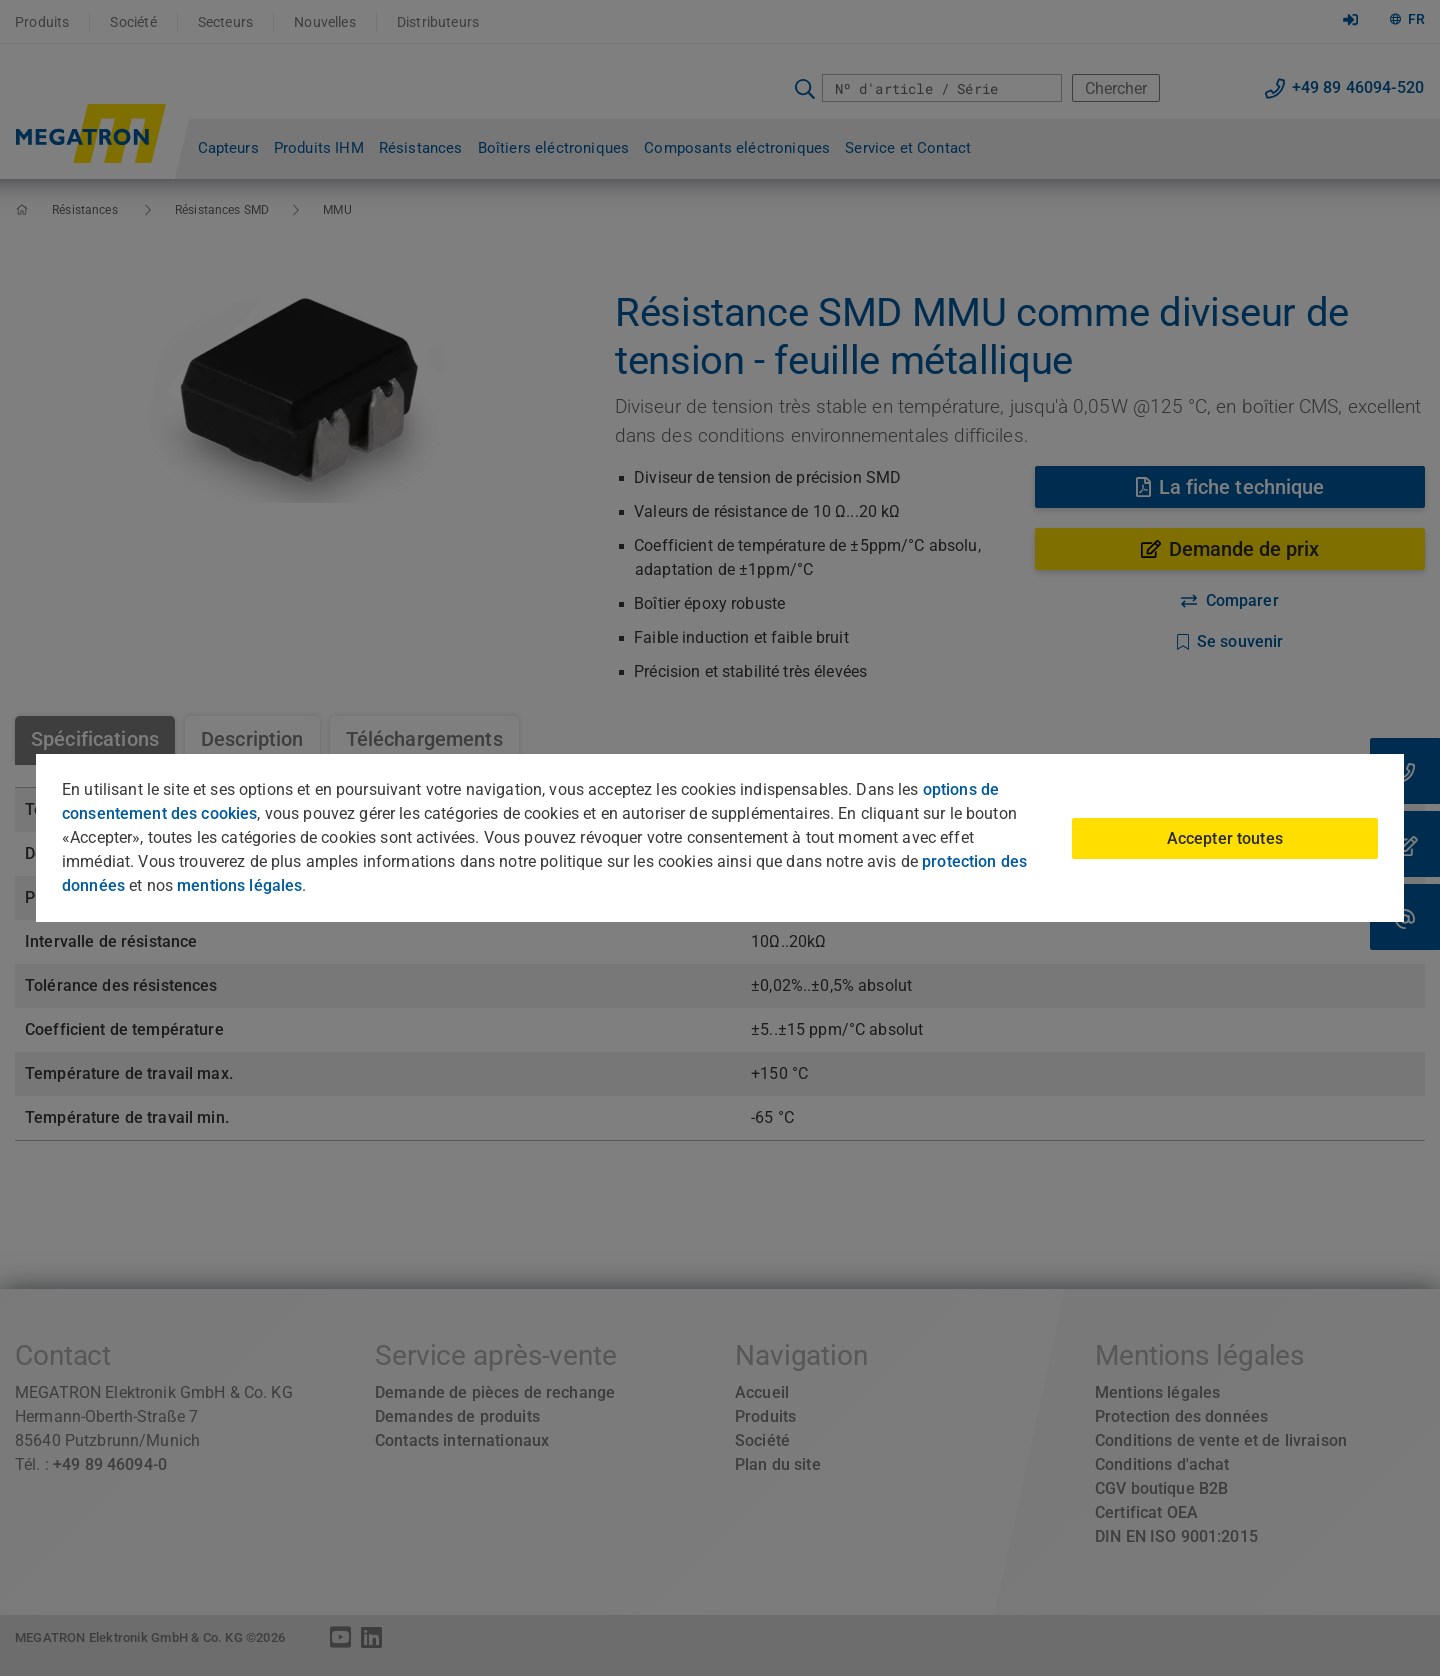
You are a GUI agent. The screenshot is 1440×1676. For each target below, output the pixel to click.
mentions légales (239, 885)
